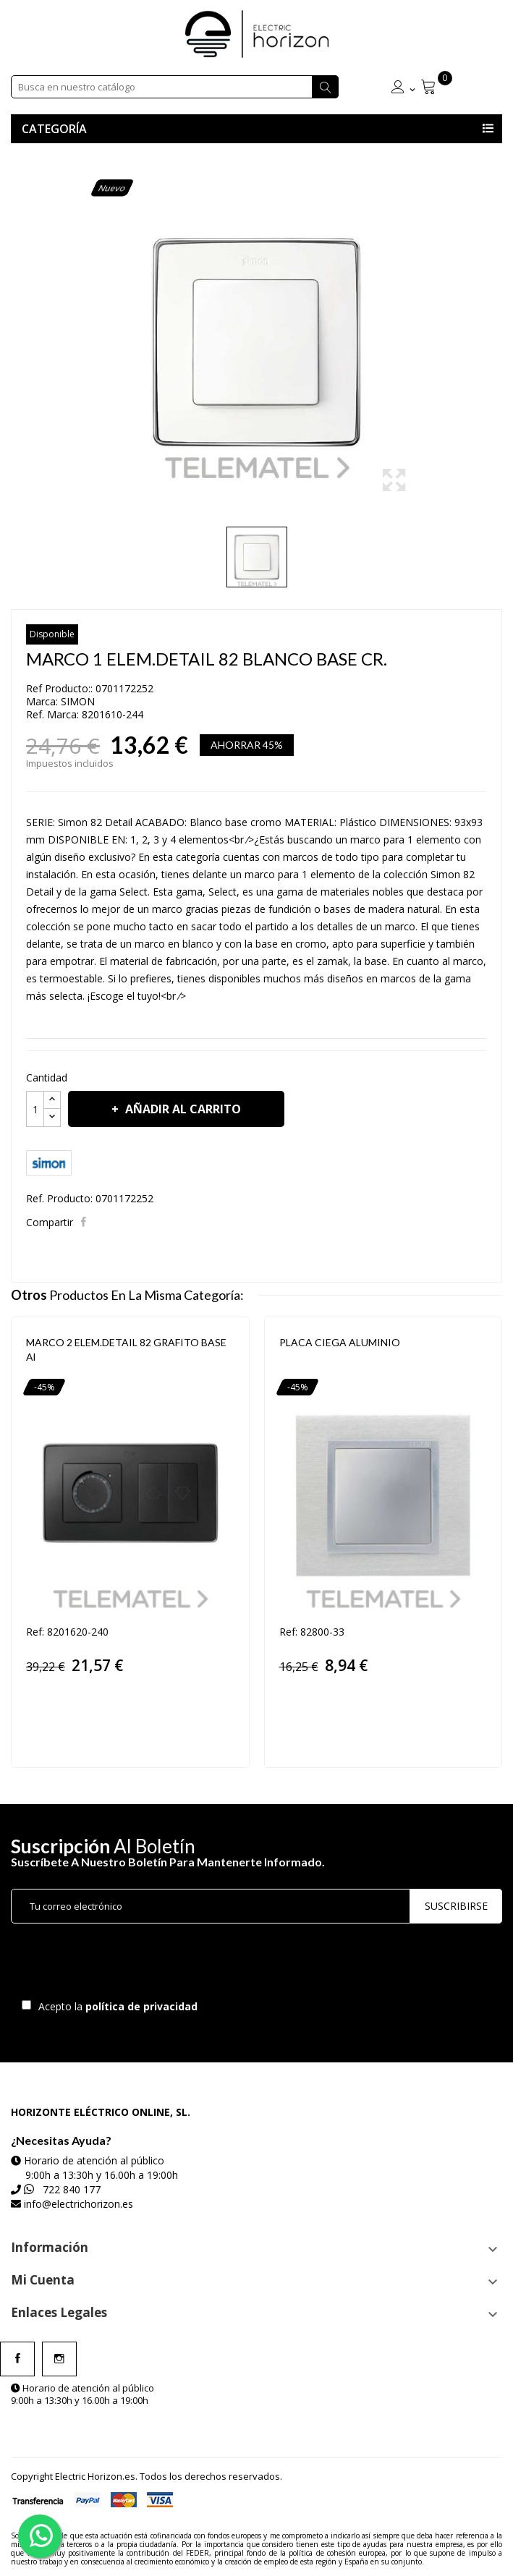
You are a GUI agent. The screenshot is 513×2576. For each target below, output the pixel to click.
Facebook (17, 2359)
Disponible (52, 634)
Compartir (85, 1221)
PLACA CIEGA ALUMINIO (339, 1342)
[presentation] (132, 1965)
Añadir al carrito (181, 1109)
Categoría (54, 129)
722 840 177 (72, 2189)
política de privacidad (142, 2006)
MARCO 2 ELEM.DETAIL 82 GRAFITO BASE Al (126, 1349)
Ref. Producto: (59, 1198)
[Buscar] (175, 86)
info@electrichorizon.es (78, 2204)
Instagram (59, 2359)
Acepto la (115, 2006)
